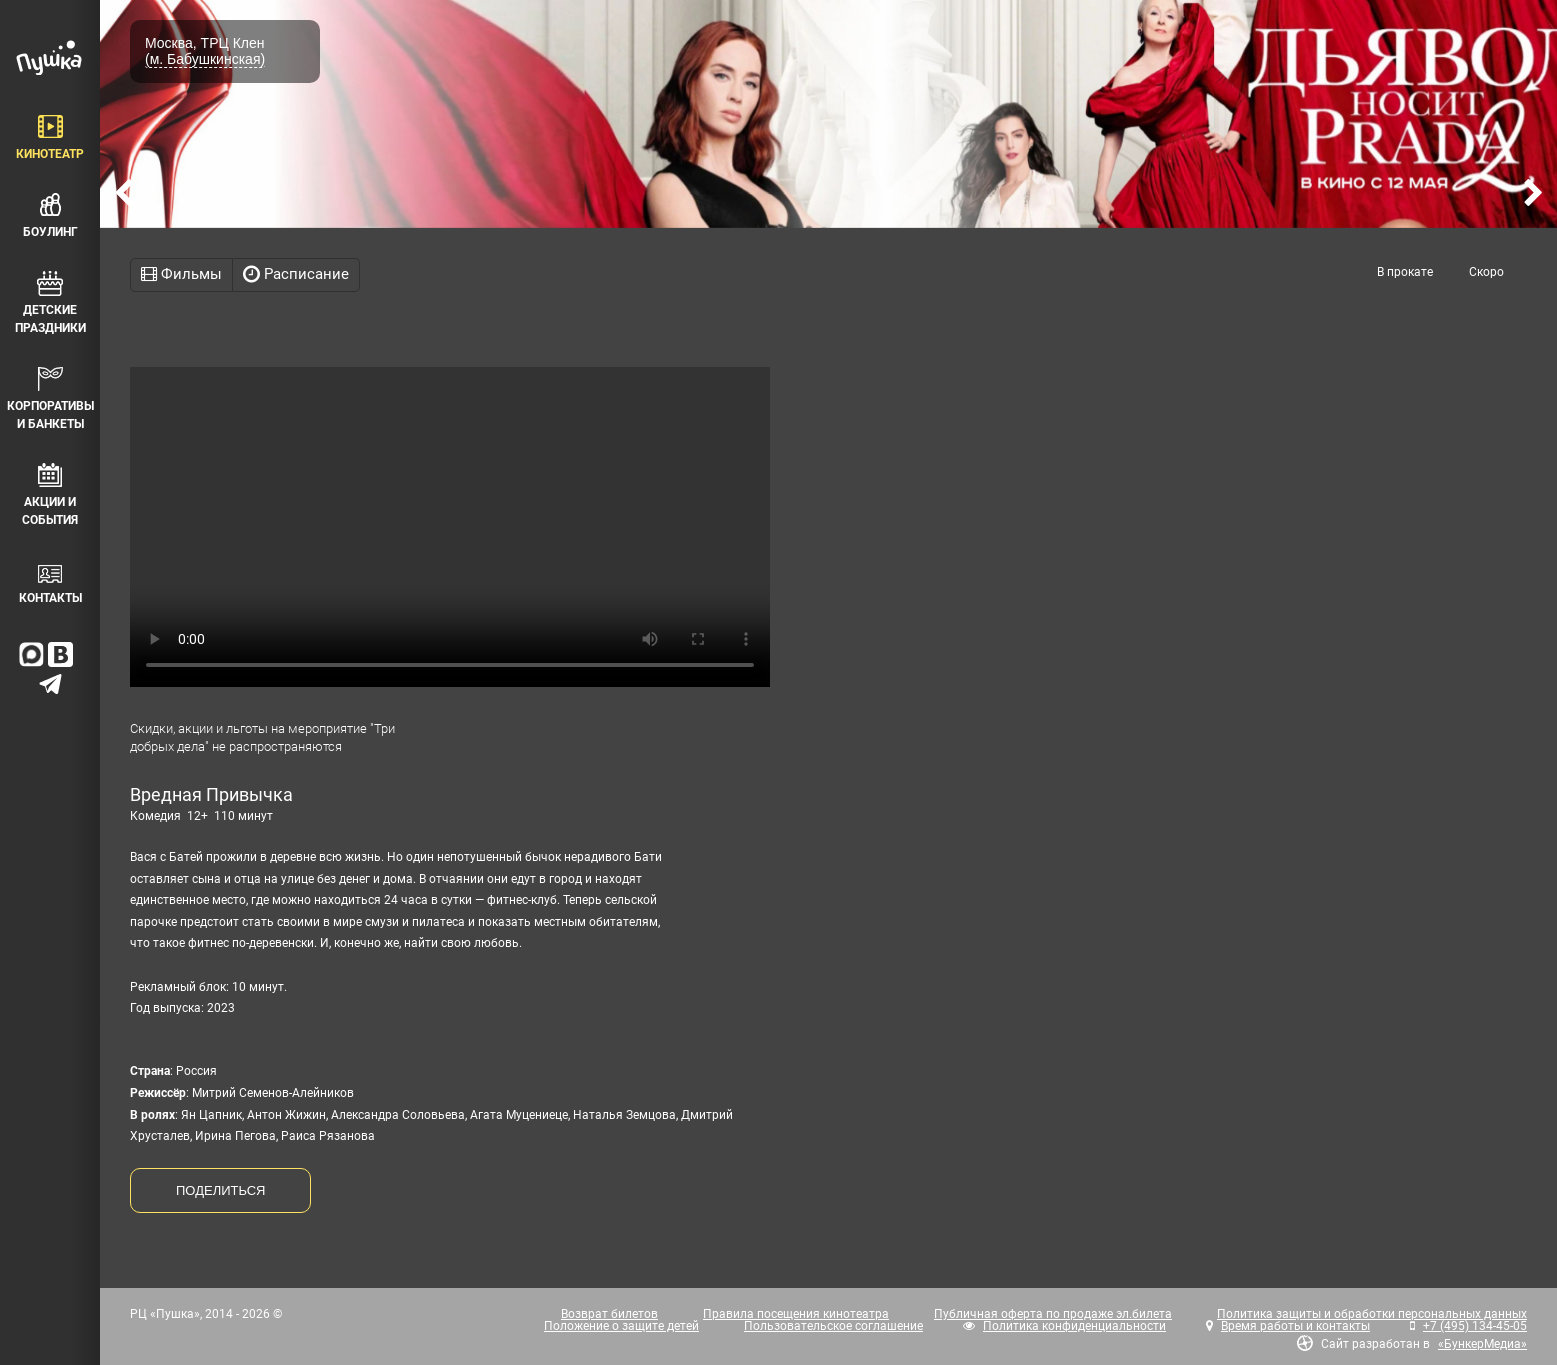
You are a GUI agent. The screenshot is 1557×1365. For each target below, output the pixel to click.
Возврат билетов (609, 1314)
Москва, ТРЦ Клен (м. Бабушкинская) (205, 51)
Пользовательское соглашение (833, 1326)
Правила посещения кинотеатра (796, 1314)
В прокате (1405, 272)
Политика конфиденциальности (1074, 1326)
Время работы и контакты (1295, 1326)
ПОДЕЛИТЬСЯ (220, 1190)
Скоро (1486, 272)
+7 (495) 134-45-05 (1475, 1326)
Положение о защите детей (621, 1326)
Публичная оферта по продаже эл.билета (1053, 1314)
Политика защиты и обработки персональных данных (1372, 1314)
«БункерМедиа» (1482, 1344)
